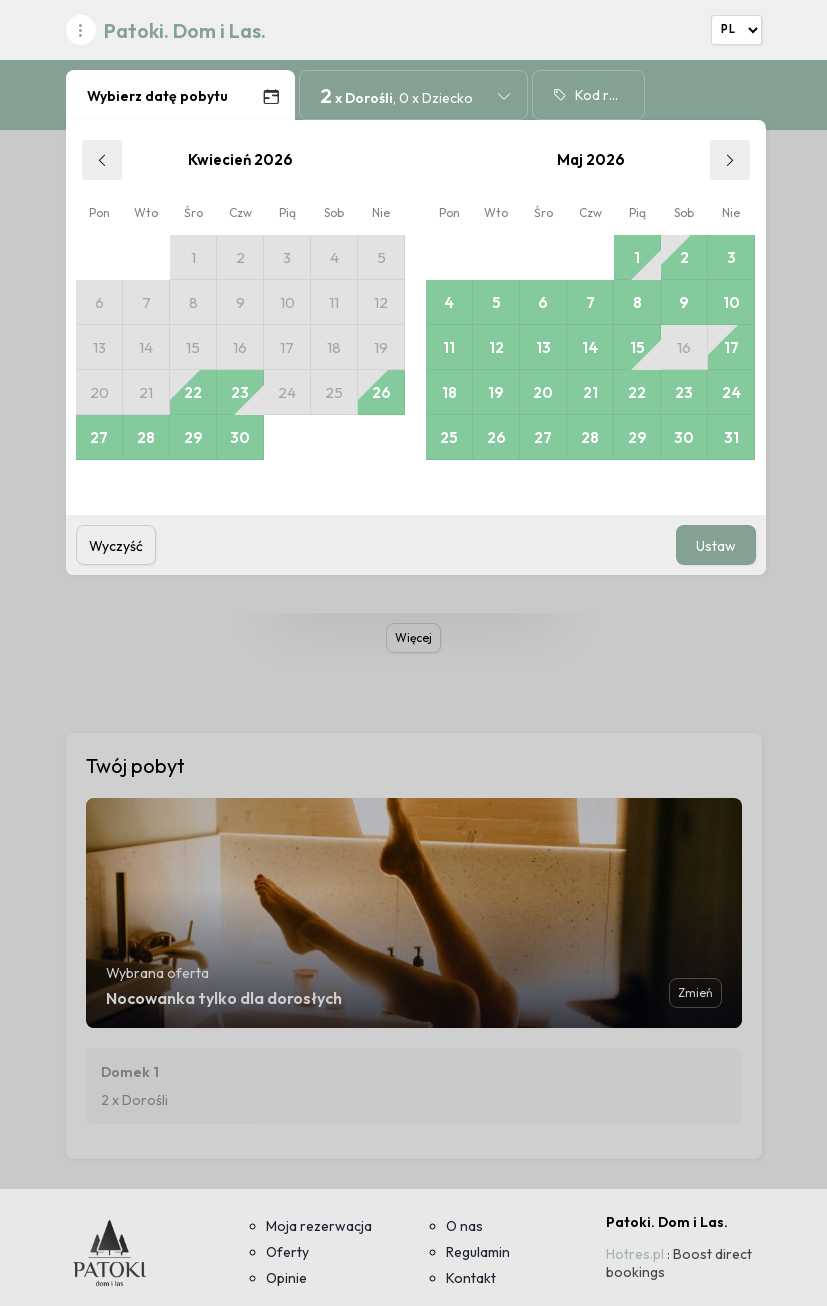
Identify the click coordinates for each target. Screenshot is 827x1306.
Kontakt (471, 1278)
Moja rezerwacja (319, 1226)
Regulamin (478, 1252)
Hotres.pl (635, 1254)
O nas (464, 1226)
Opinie (286, 1278)
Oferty (287, 1252)
